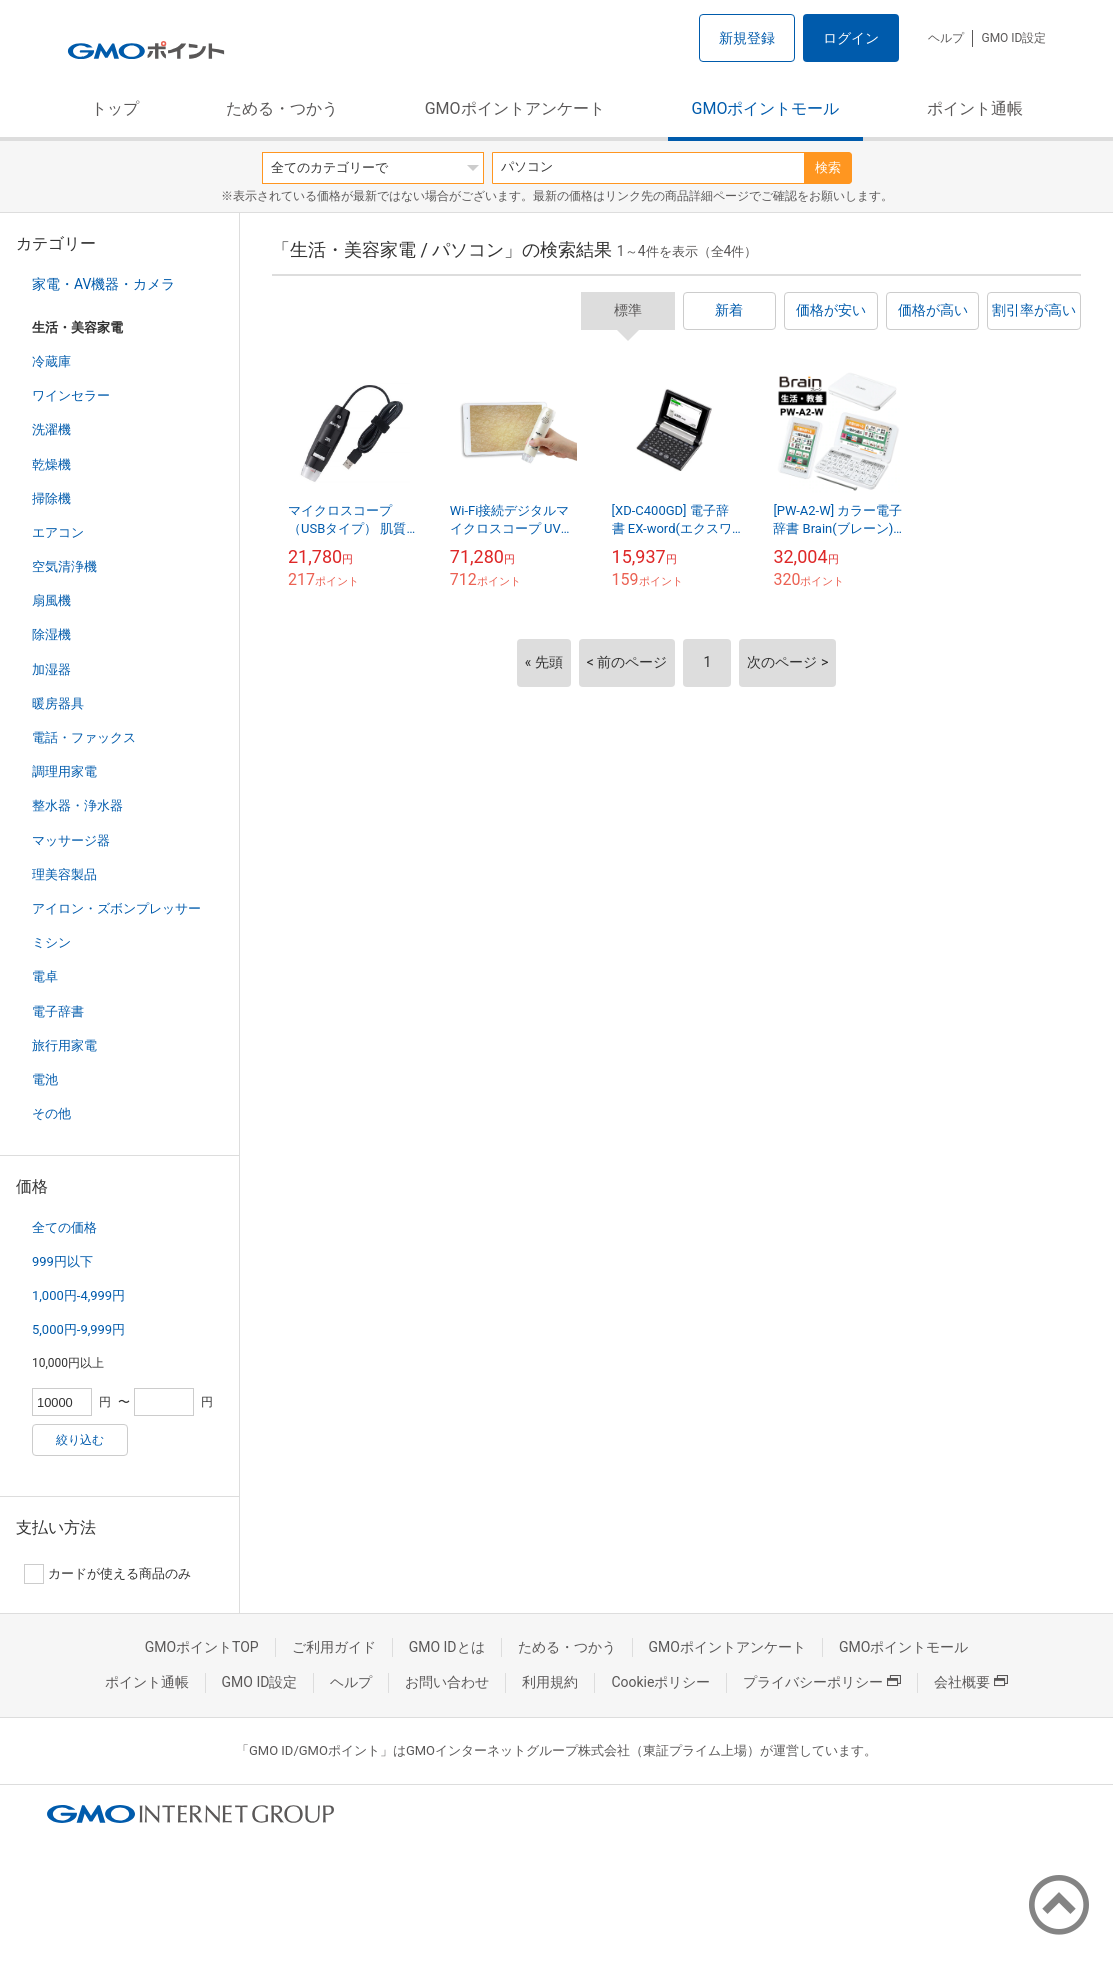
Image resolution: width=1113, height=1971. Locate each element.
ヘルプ (946, 38)
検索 (828, 167)
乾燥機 (51, 464)
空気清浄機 (64, 566)
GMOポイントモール (766, 108)
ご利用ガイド (334, 1647)
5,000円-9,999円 (78, 1329)
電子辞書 (58, 1011)
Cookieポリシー (660, 1682)
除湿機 (51, 634)
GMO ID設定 (1013, 38)
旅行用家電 (64, 1045)
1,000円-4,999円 (78, 1295)
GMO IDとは (447, 1647)
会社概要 (971, 1682)
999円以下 (62, 1261)
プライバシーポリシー (822, 1682)
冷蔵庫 (51, 361)
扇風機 (51, 600)
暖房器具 (58, 703)
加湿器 (51, 669)
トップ (115, 108)
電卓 (45, 976)
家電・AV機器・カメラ (103, 284)
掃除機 (51, 498)
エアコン (58, 532)
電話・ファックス (84, 737)
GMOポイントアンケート (515, 108)
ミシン (51, 942)
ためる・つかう (282, 108)
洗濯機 (51, 429)
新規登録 (747, 38)
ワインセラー (71, 395)
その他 (51, 1113)
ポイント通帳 (975, 108)
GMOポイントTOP (202, 1647)
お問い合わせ (447, 1682)
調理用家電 (64, 771)
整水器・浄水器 (77, 805)
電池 (45, 1079)
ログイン (851, 38)
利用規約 (550, 1682)
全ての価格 (64, 1227)
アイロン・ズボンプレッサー (116, 908)
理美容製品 (64, 874)
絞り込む (80, 1440)
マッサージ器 (71, 840)
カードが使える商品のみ (107, 1574)
